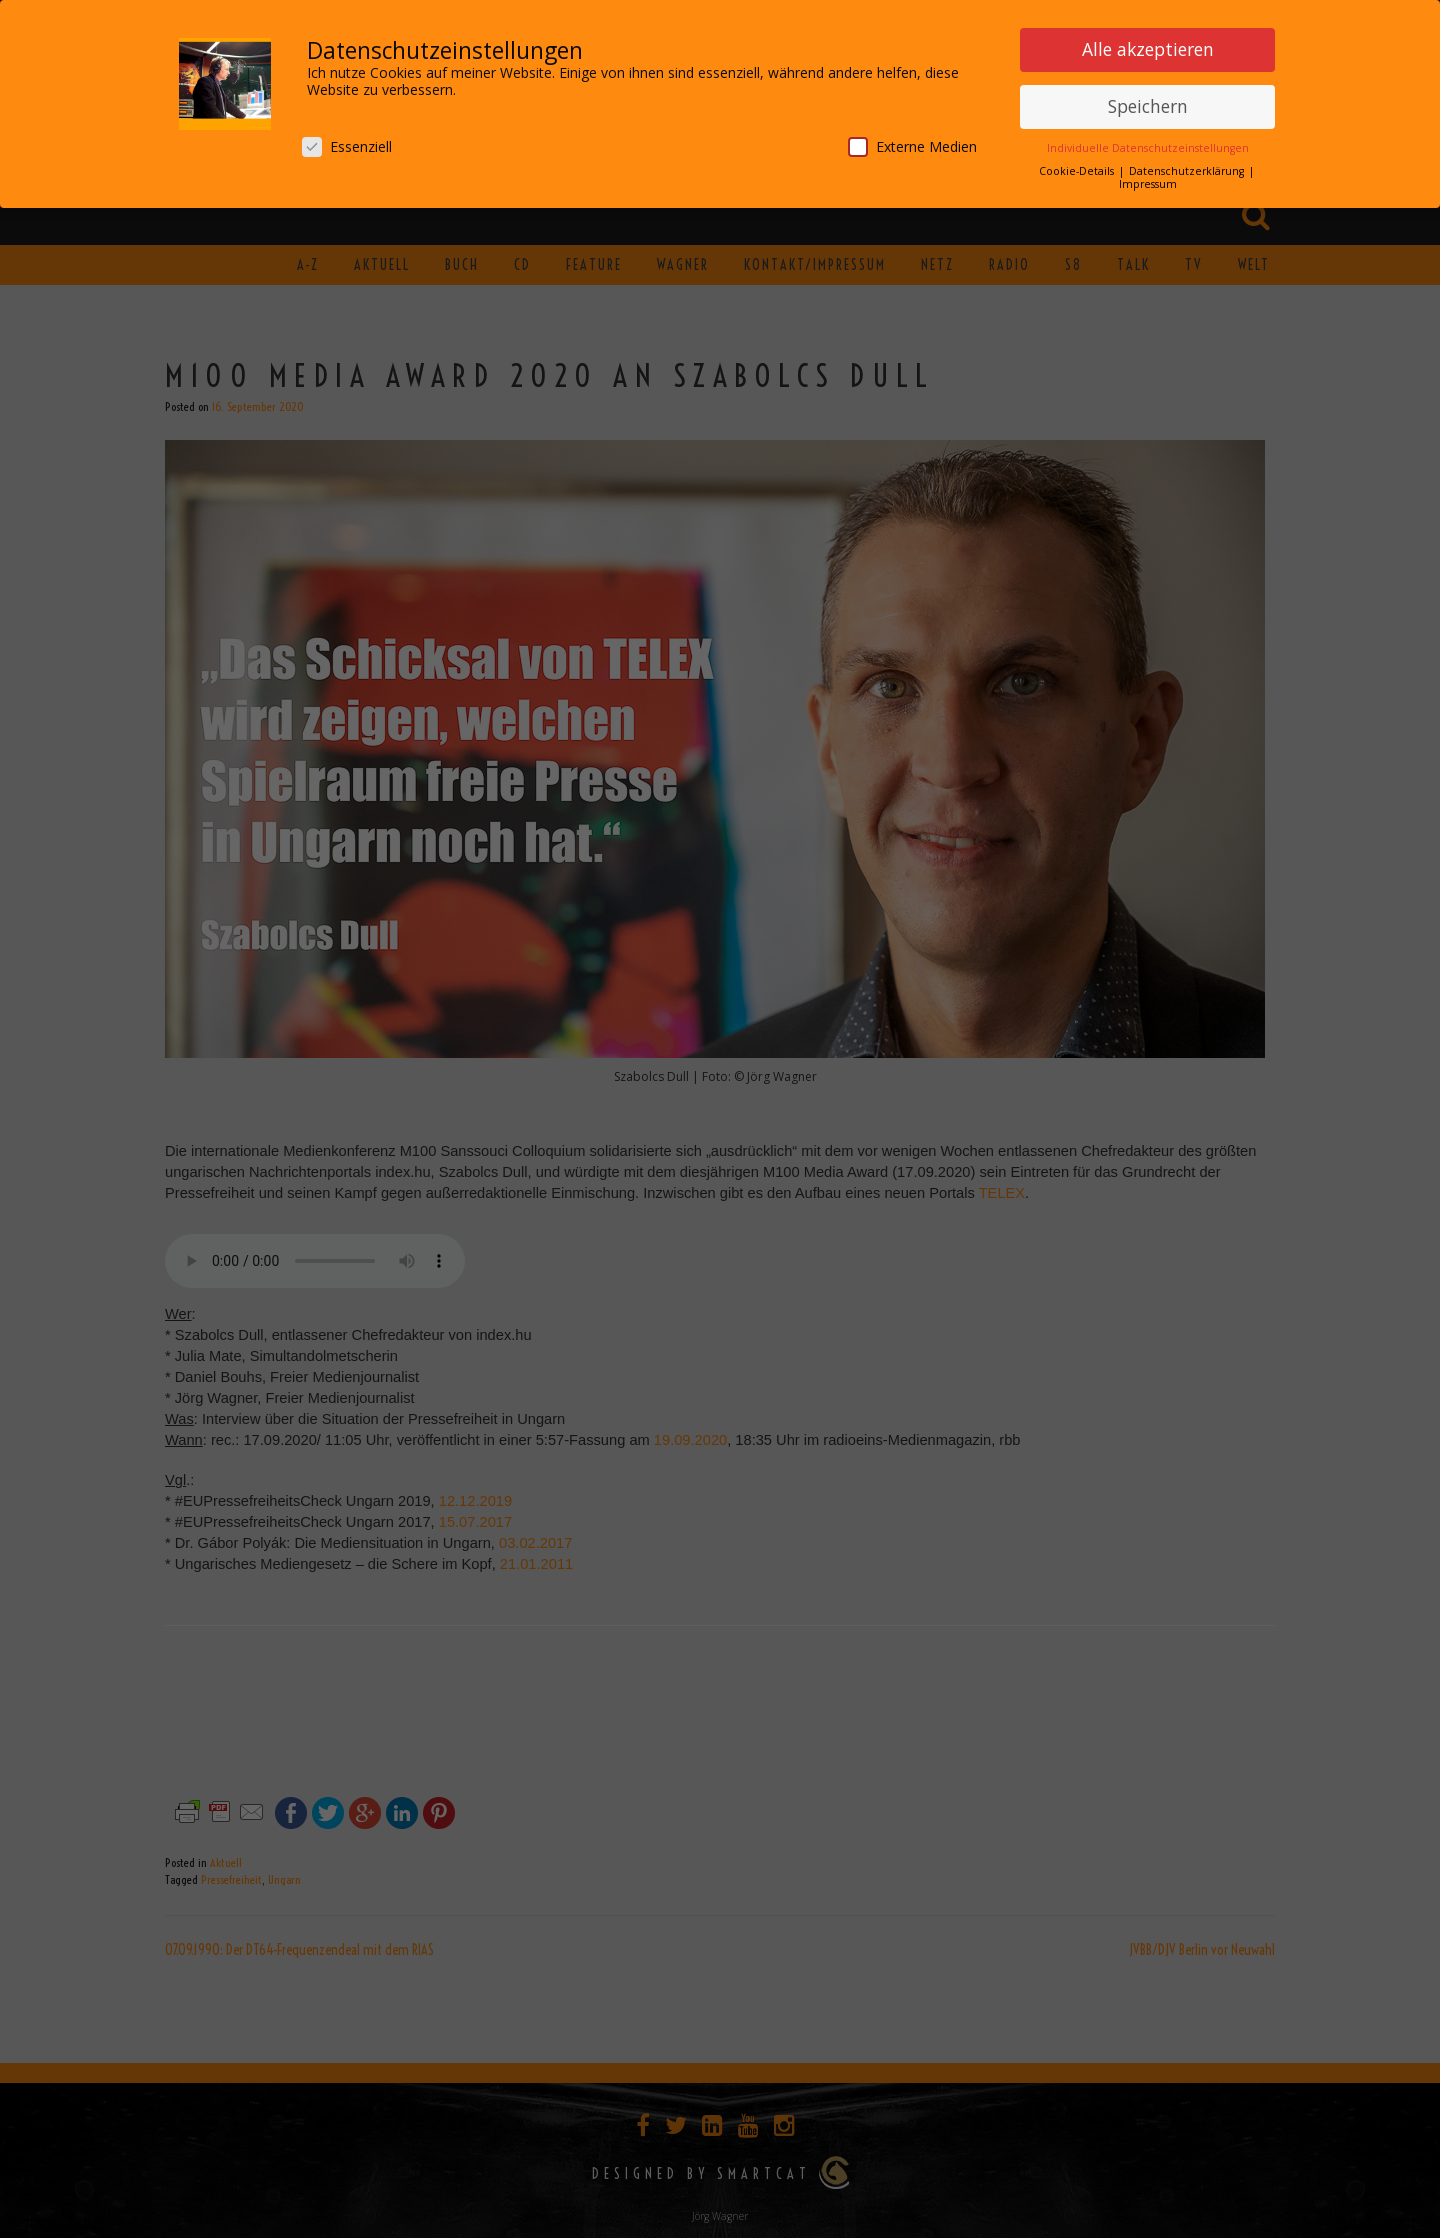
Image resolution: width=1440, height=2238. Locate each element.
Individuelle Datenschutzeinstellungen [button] (1148, 148)
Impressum (1148, 184)
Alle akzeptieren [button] (1148, 49)
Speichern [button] (1148, 106)
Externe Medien (912, 146)
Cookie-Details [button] (1078, 171)
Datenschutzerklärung (1188, 171)
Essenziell (347, 146)
